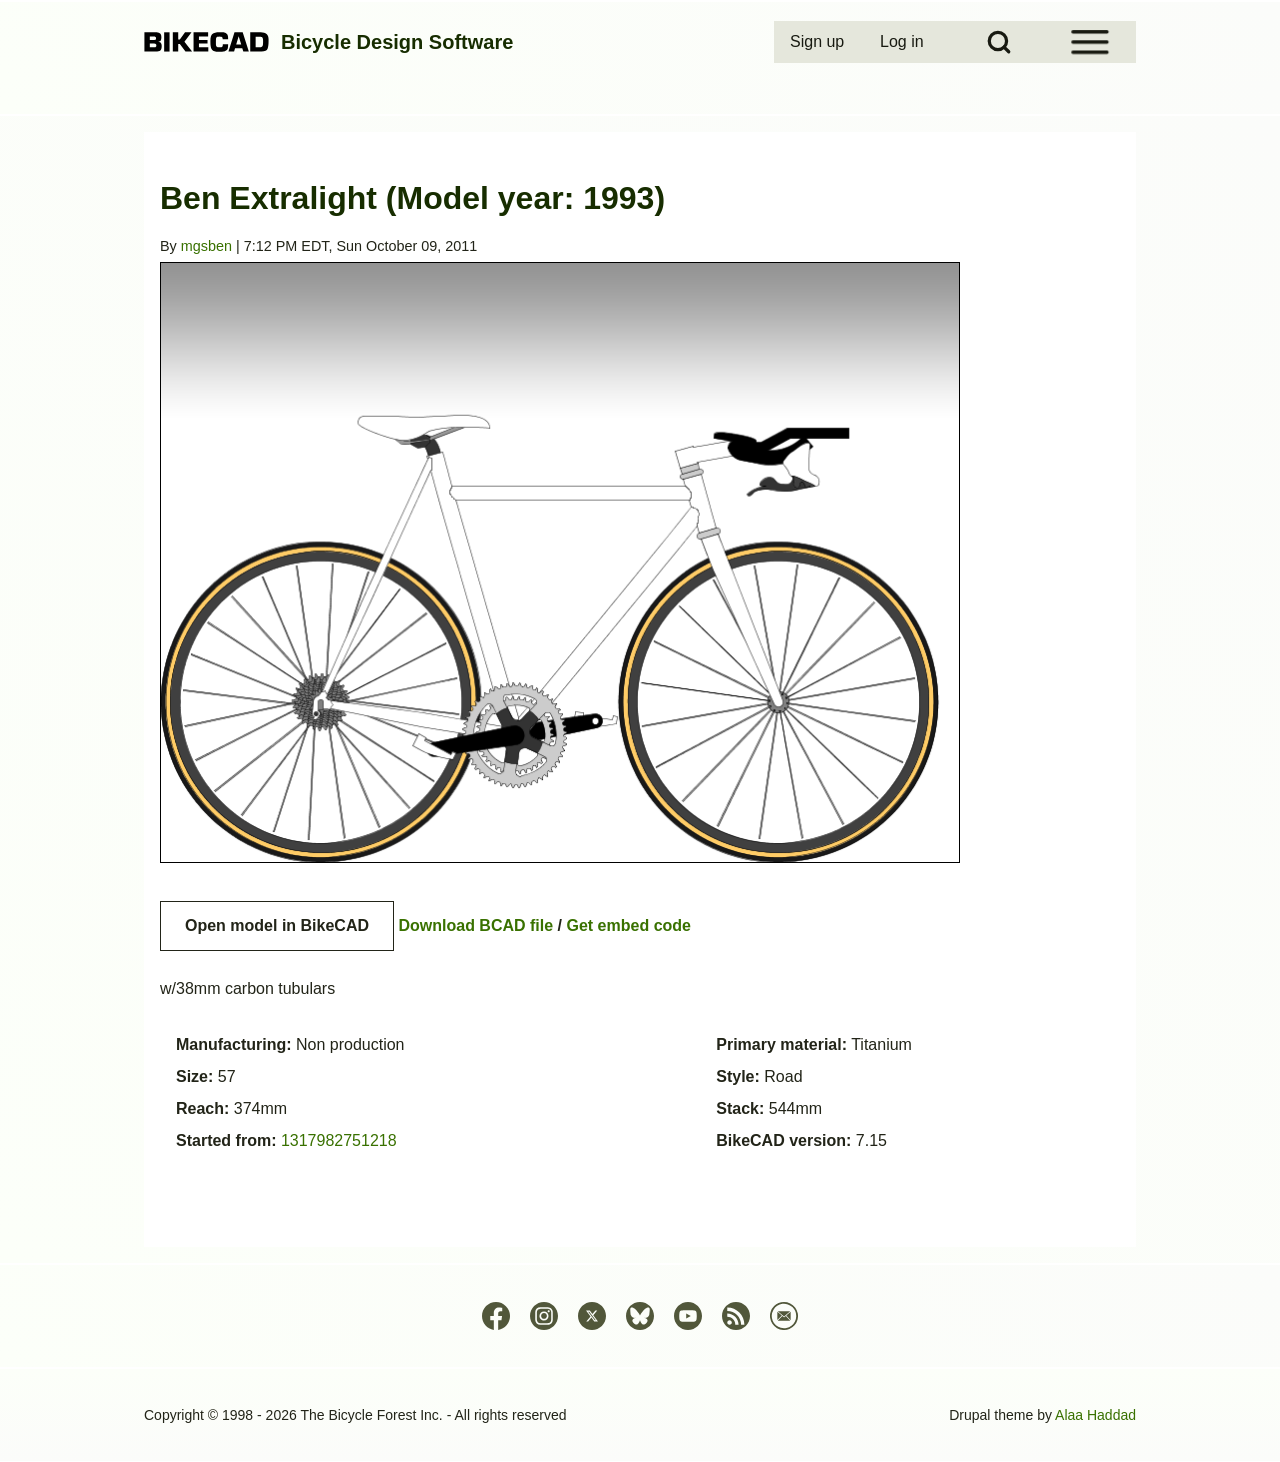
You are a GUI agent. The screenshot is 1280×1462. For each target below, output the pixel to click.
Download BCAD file (475, 925)
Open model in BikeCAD (277, 925)
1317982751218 (339, 1140)
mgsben (206, 246)
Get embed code (629, 925)
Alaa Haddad (1095, 1415)
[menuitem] (819, 42)
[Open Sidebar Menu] (1090, 42)
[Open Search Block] (999, 42)
